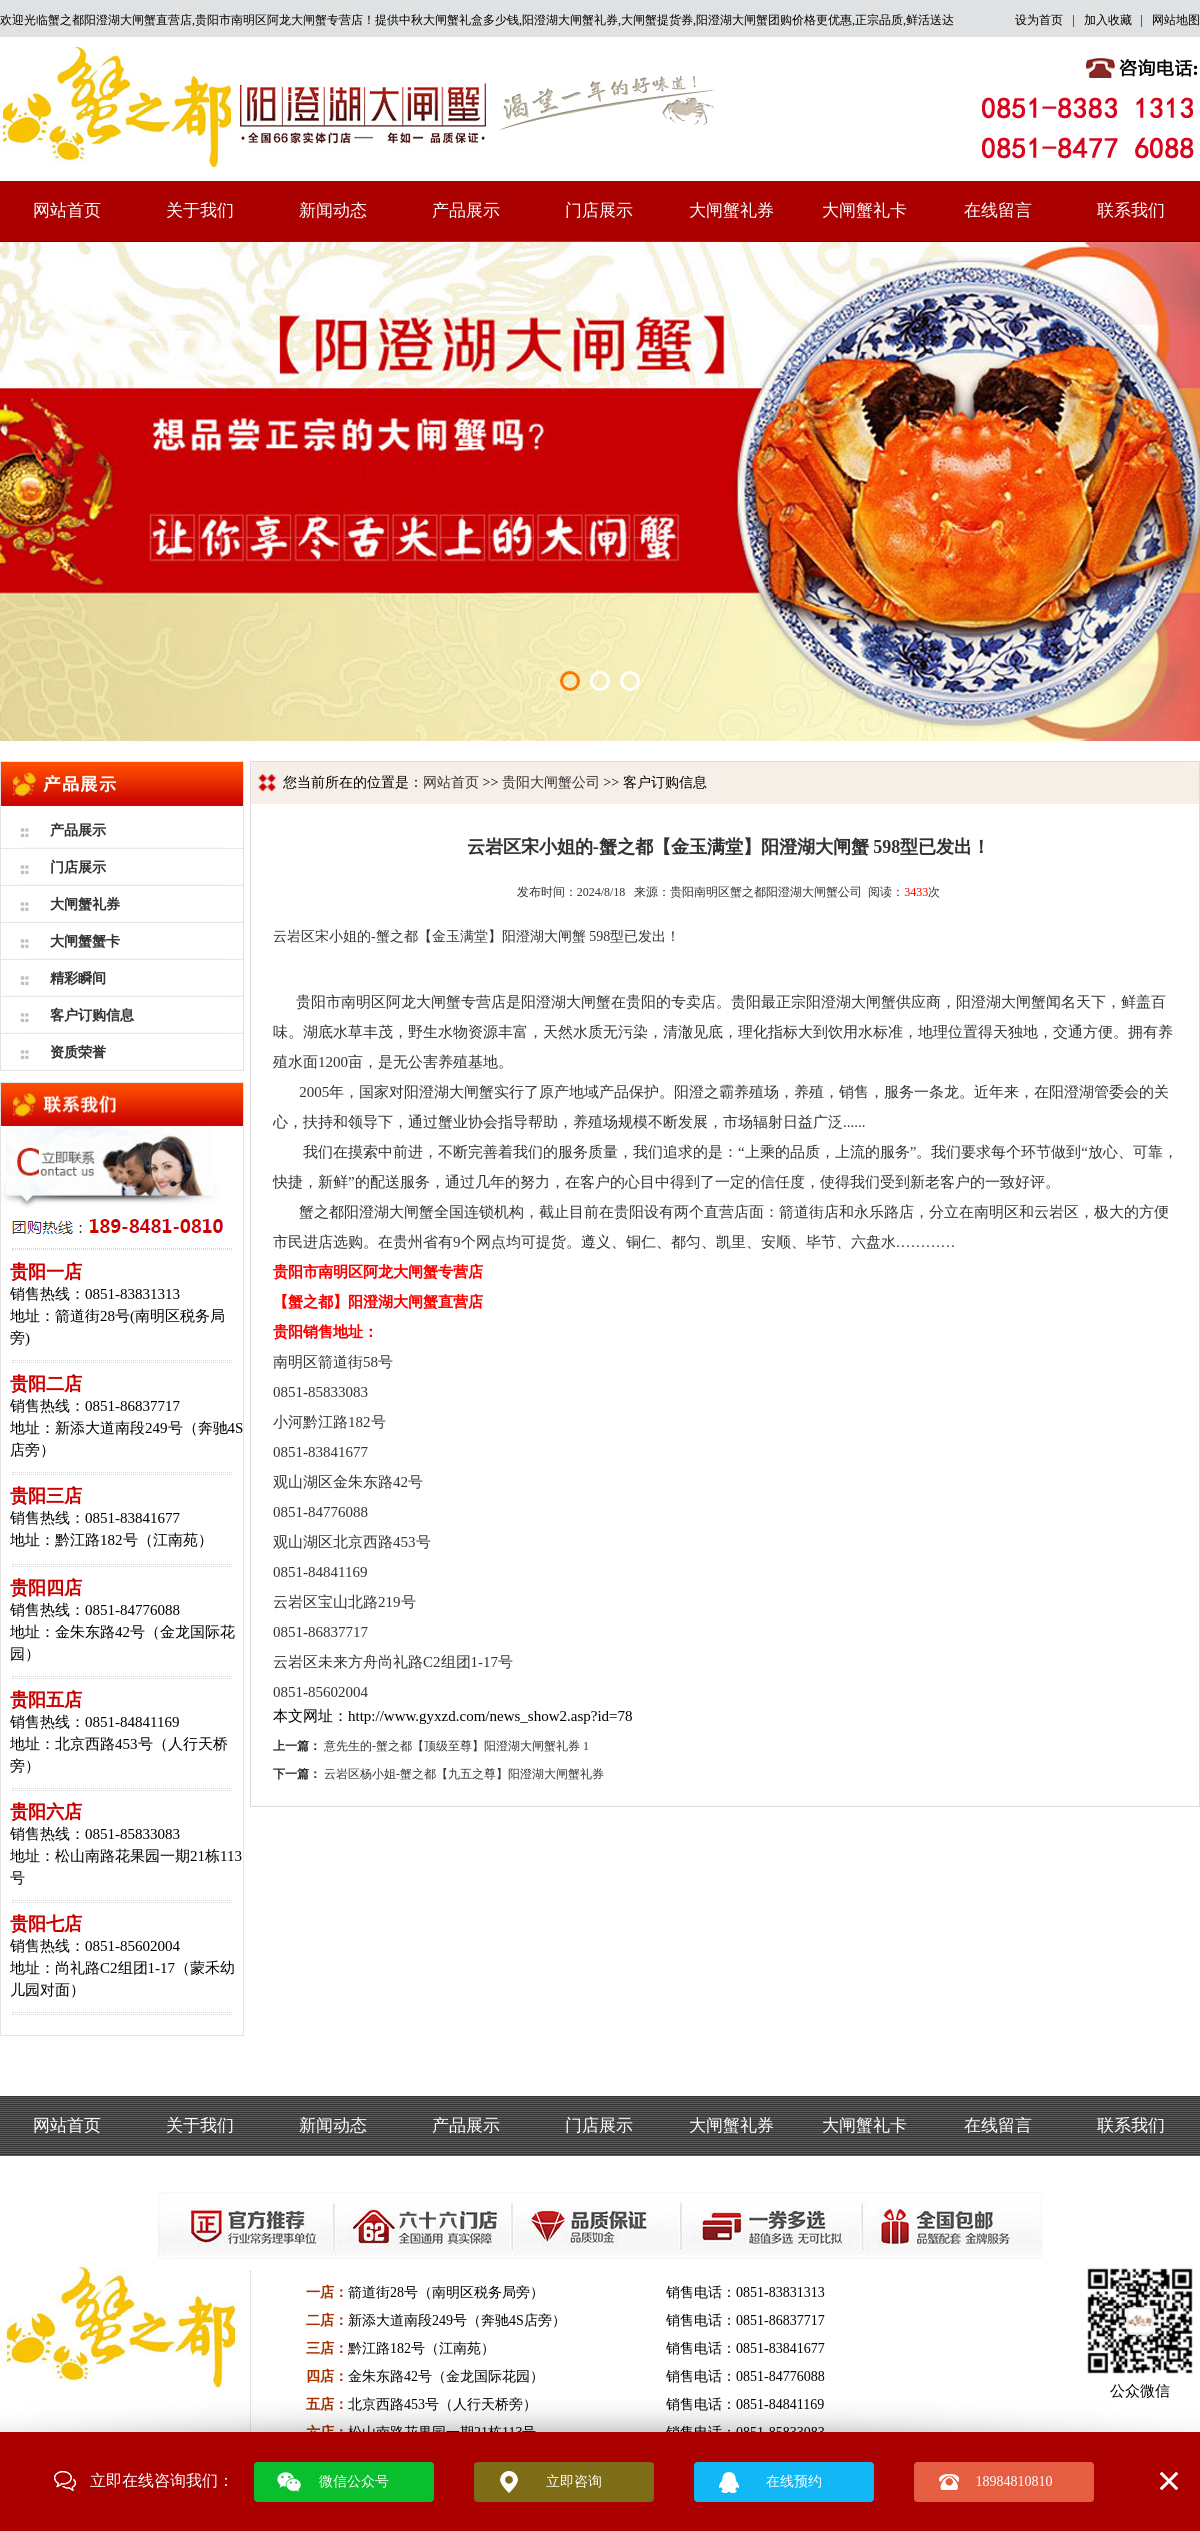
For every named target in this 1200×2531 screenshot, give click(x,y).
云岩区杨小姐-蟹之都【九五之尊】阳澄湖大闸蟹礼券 (464, 1774)
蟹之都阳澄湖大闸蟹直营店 (120, 20)
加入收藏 (1108, 20)
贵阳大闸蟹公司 (551, 782)
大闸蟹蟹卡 (85, 941)
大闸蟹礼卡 (864, 210)
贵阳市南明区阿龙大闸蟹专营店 (279, 20)
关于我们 (200, 210)
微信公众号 (354, 2481)
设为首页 (1039, 20)
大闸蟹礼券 (731, 210)
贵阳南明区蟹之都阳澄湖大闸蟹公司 (766, 892)
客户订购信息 (92, 1015)
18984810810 (1014, 2481)
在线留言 (998, 210)
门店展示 (599, 210)
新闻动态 (333, 210)
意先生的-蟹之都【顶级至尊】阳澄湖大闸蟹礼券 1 (456, 1746)
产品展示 (466, 210)
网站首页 (67, 210)
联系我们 (1131, 210)
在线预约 (794, 2481)
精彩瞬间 (78, 978)
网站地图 (1176, 20)
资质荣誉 (78, 1052)
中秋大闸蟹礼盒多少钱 (459, 20)
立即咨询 (574, 2481)
